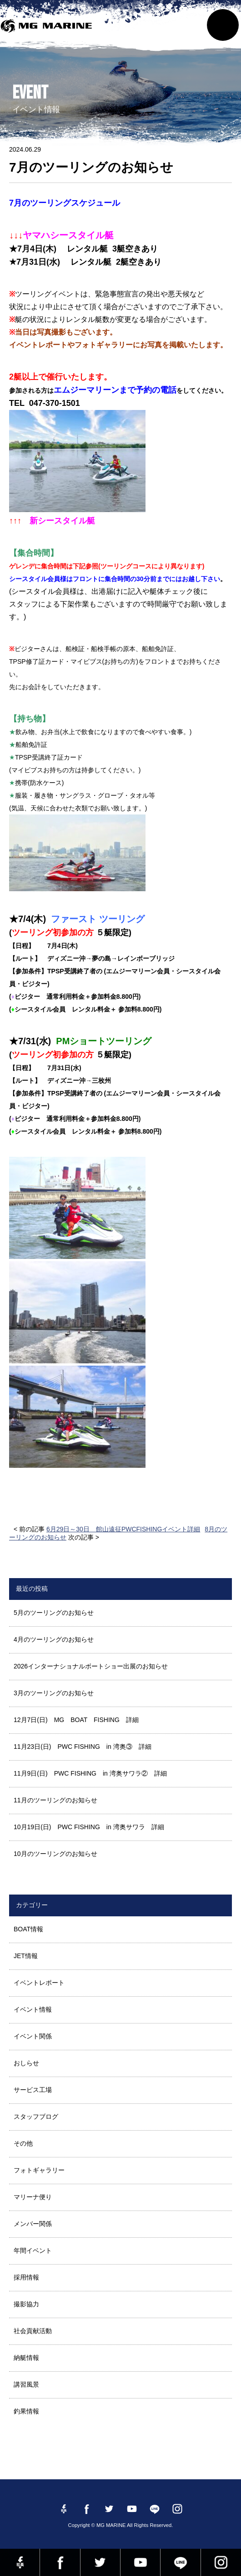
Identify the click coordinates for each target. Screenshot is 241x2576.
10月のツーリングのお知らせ (55, 1853)
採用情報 (26, 2277)
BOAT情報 (28, 1929)
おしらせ (26, 2063)
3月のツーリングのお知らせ (54, 1693)
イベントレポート (39, 1982)
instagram (221, 2562)
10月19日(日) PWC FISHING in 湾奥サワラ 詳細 (89, 1827)
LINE (180, 2562)
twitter (100, 2562)
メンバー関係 (33, 2223)
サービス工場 (33, 2089)
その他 (23, 2143)
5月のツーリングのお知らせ (54, 1612)
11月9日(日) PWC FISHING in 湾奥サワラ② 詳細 (90, 1773)
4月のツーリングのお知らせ (54, 1639)
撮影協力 (26, 2304)
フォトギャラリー (39, 2170)
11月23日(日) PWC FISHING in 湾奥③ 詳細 (82, 1746)
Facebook (60, 2562)
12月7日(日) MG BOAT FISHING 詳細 (76, 1719)
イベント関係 (33, 2036)
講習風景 (26, 2384)
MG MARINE (48, 29)
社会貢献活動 (33, 2330)
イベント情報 (33, 2009)
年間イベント (33, 2250)
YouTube (140, 2562)
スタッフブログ (36, 2116)
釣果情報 (26, 2411)
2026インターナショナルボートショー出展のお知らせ (91, 1666)
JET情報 (26, 1955)
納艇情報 (26, 2357)
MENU (223, 25)
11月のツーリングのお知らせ (55, 1800)
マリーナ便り (33, 2197)
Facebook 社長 (20, 2562)
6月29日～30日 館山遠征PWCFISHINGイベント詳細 (123, 1529)
